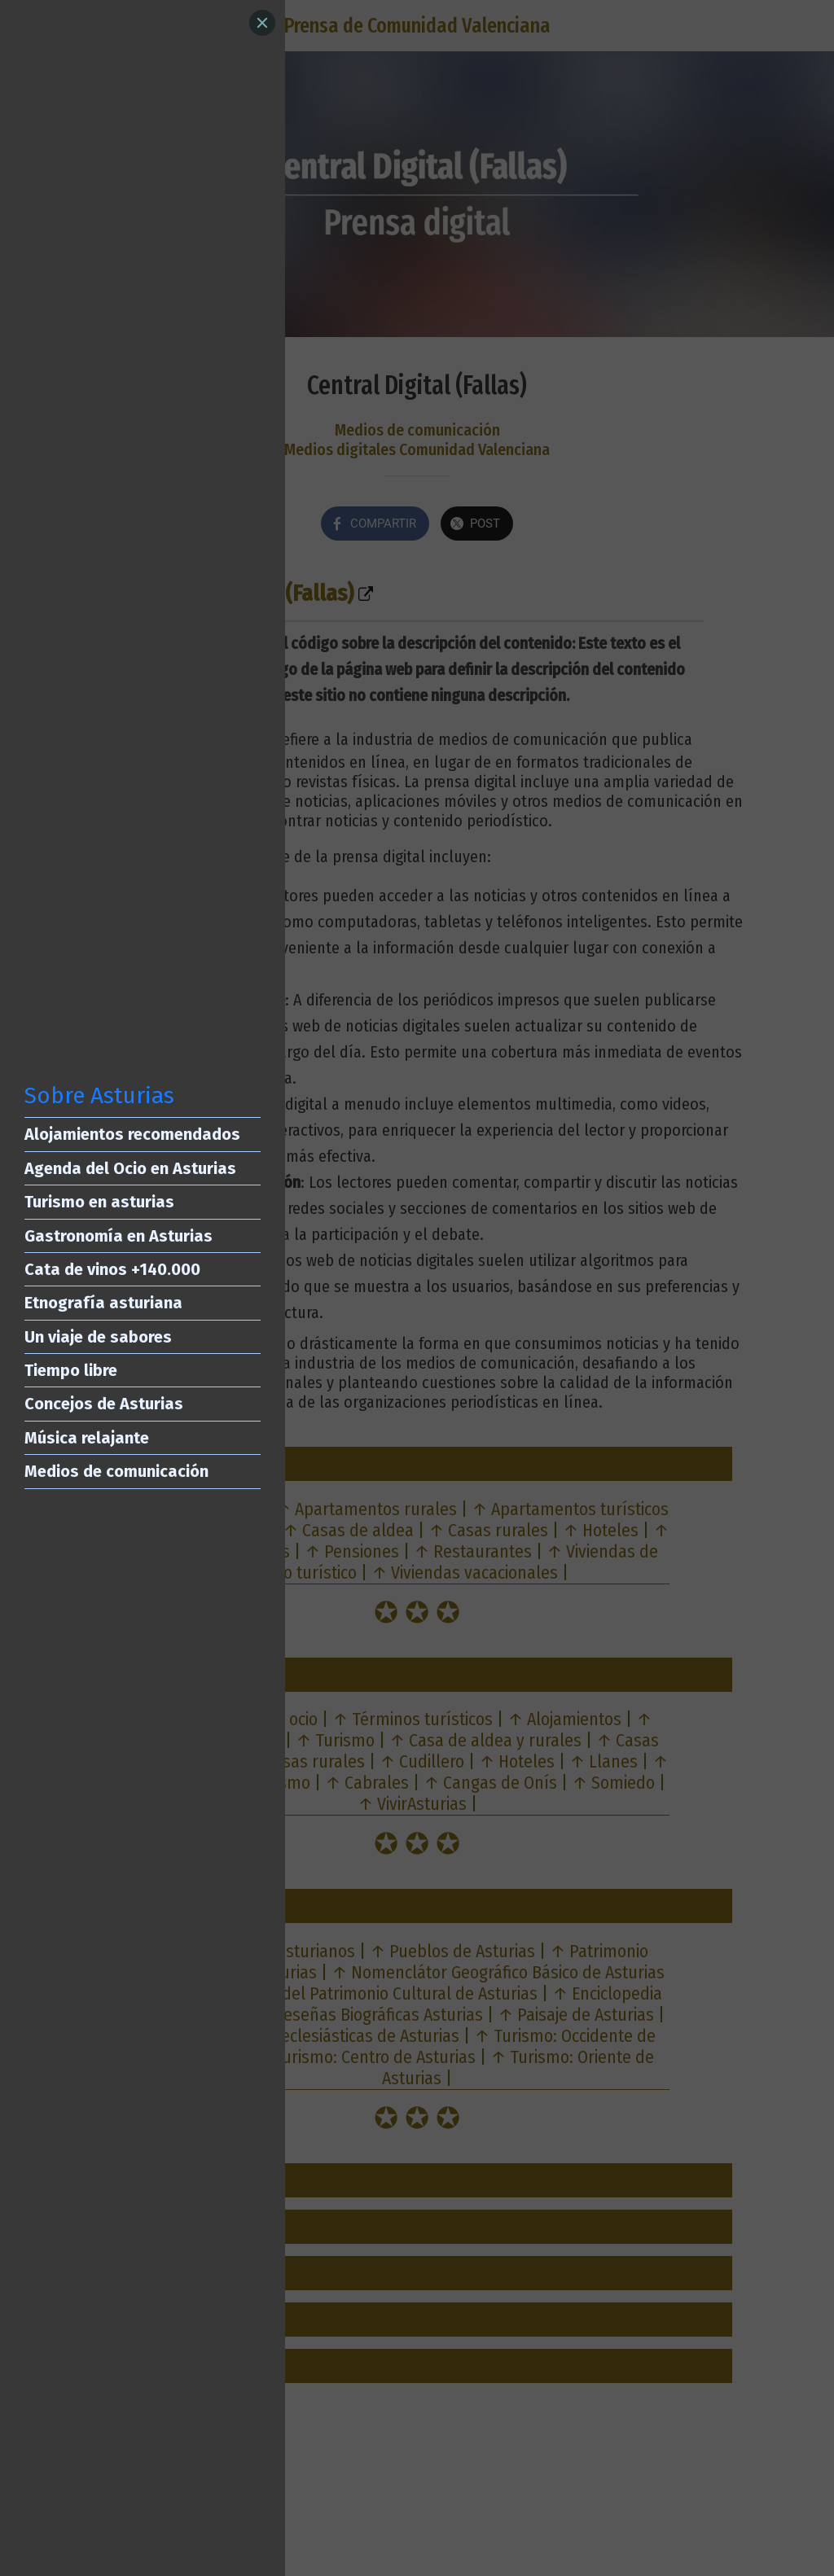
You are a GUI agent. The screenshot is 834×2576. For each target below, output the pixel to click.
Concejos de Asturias (103, 1403)
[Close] (262, 23)
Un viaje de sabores (98, 1337)
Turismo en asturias (99, 1201)
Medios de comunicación (116, 1471)
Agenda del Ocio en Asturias (130, 1168)
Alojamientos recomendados (132, 1134)
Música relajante (86, 1438)
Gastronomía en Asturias (118, 1236)
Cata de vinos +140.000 (112, 1269)
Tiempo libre (70, 1370)
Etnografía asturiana (103, 1302)
